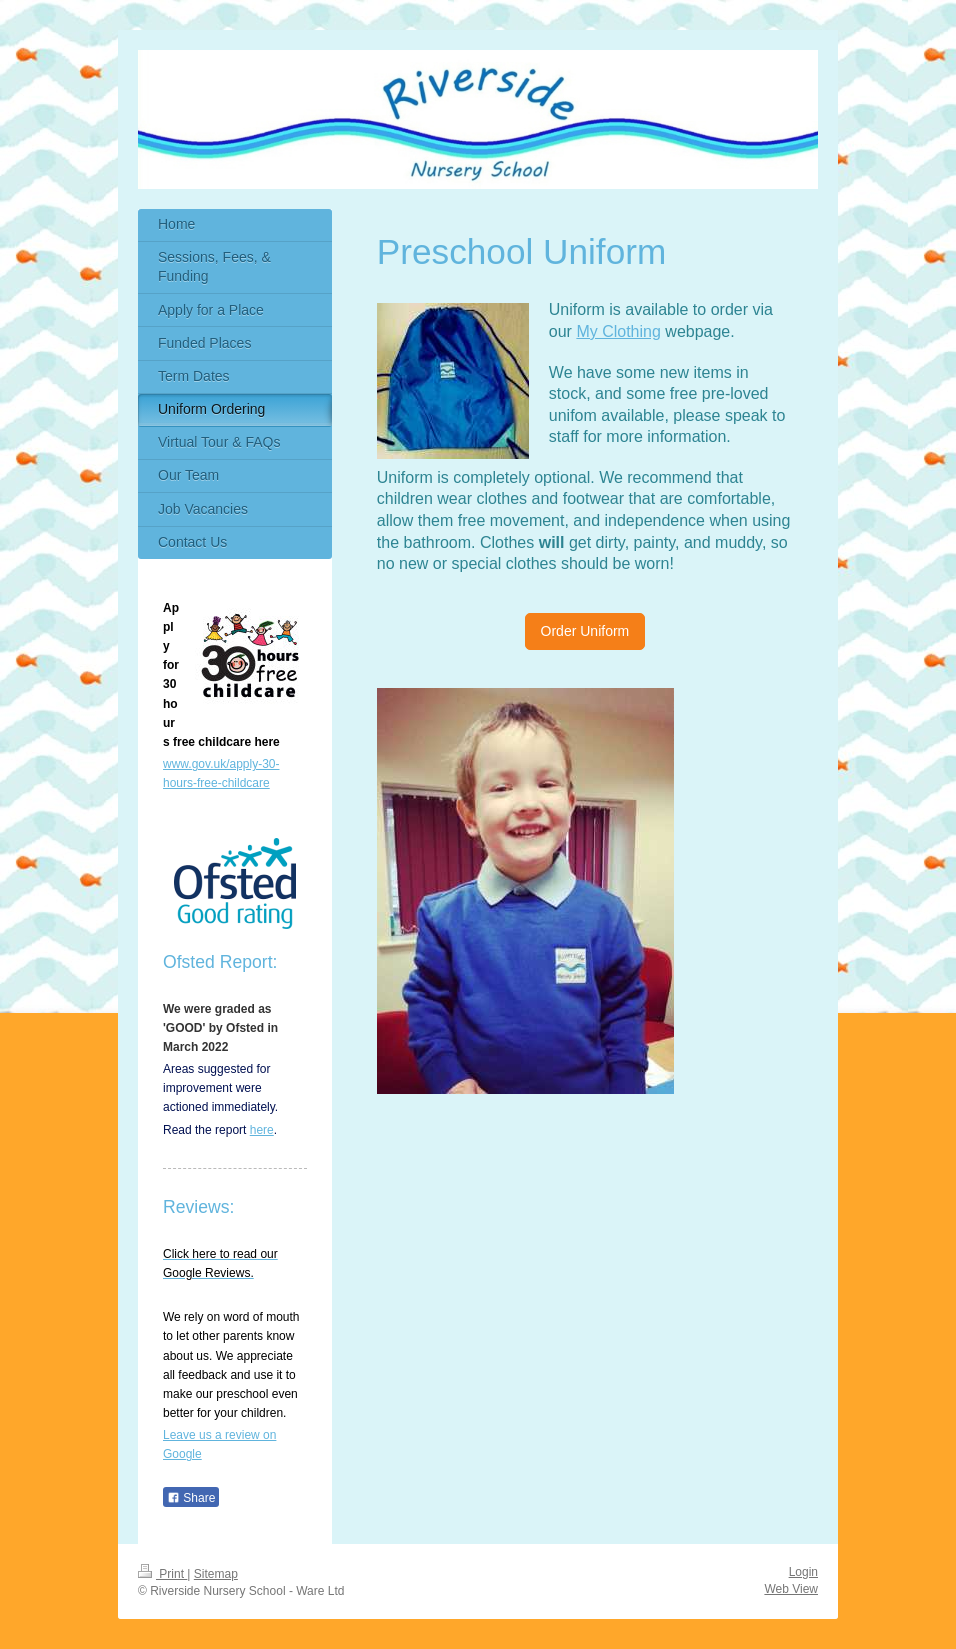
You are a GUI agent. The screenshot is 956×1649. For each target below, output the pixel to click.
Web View (791, 1589)
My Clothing (618, 331)
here (262, 1130)
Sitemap (216, 1574)
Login (803, 1572)
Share (191, 1498)
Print (162, 1574)
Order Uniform (585, 631)
